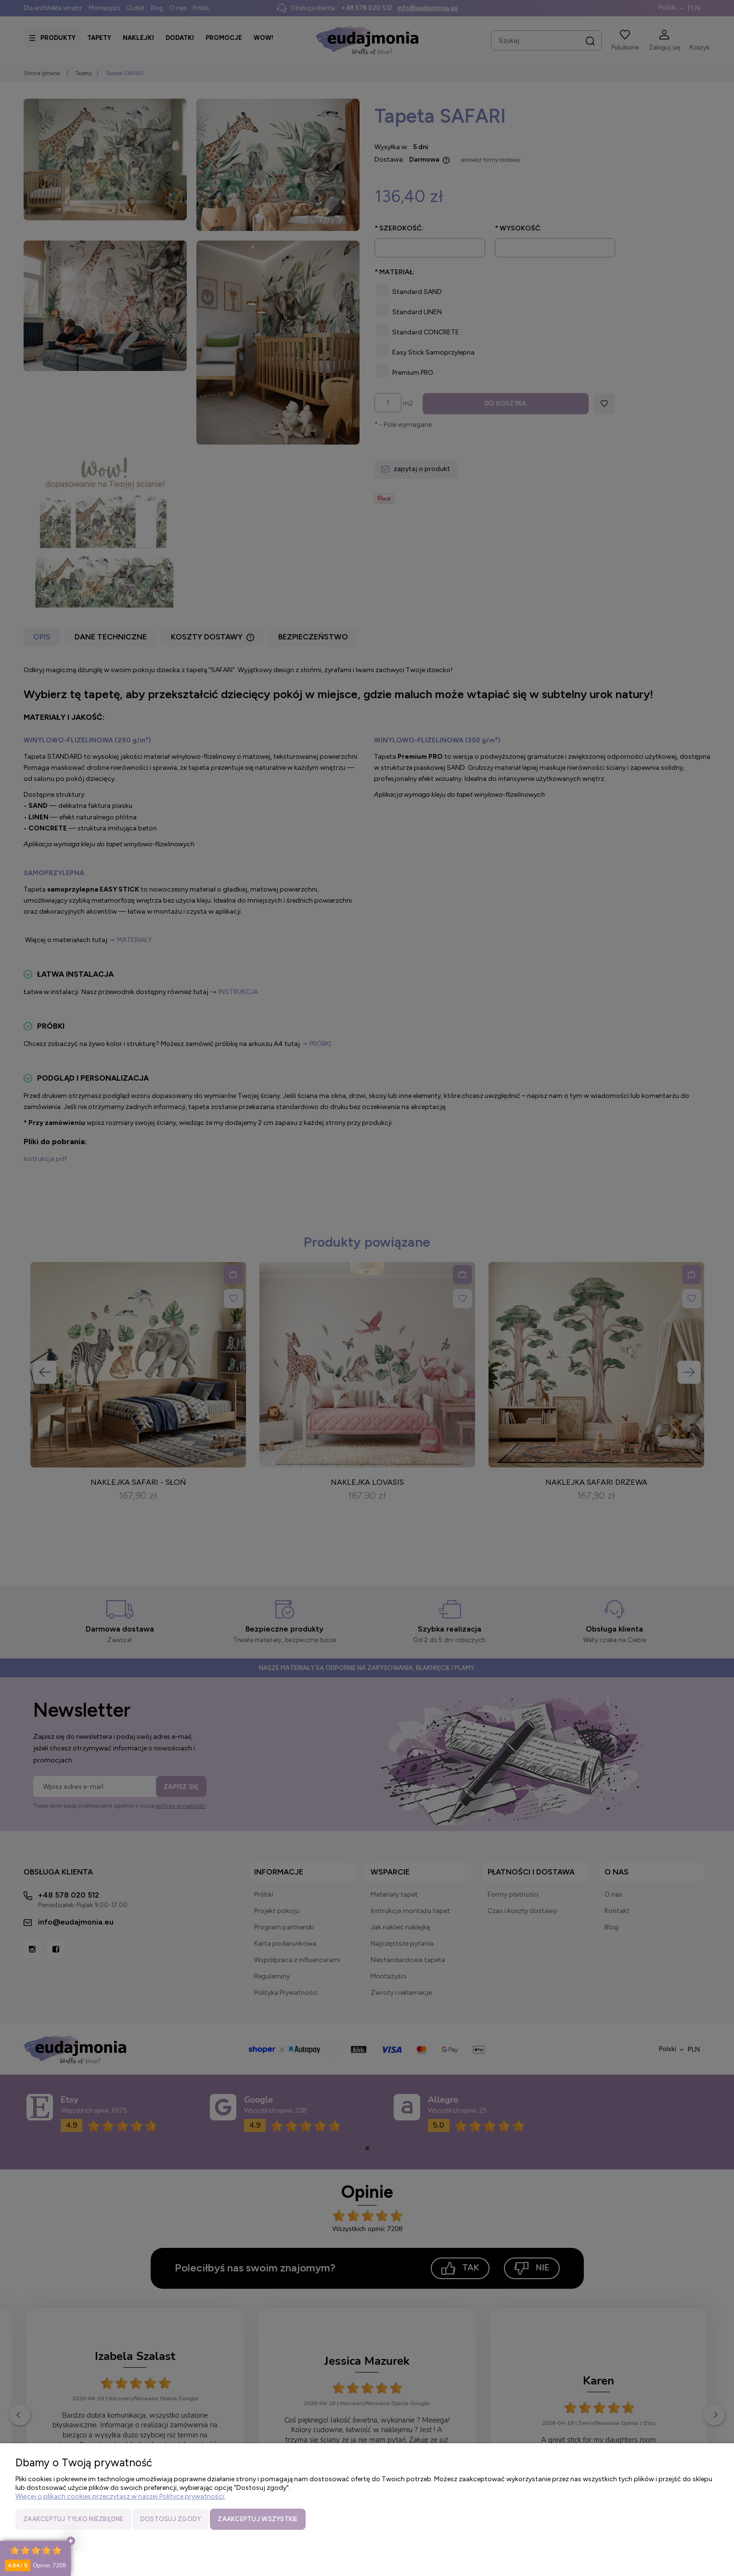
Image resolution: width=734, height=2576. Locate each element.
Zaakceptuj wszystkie (257, 2519)
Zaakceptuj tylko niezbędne (73, 2519)
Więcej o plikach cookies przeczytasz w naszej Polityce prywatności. (120, 2496)
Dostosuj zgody (171, 2519)
